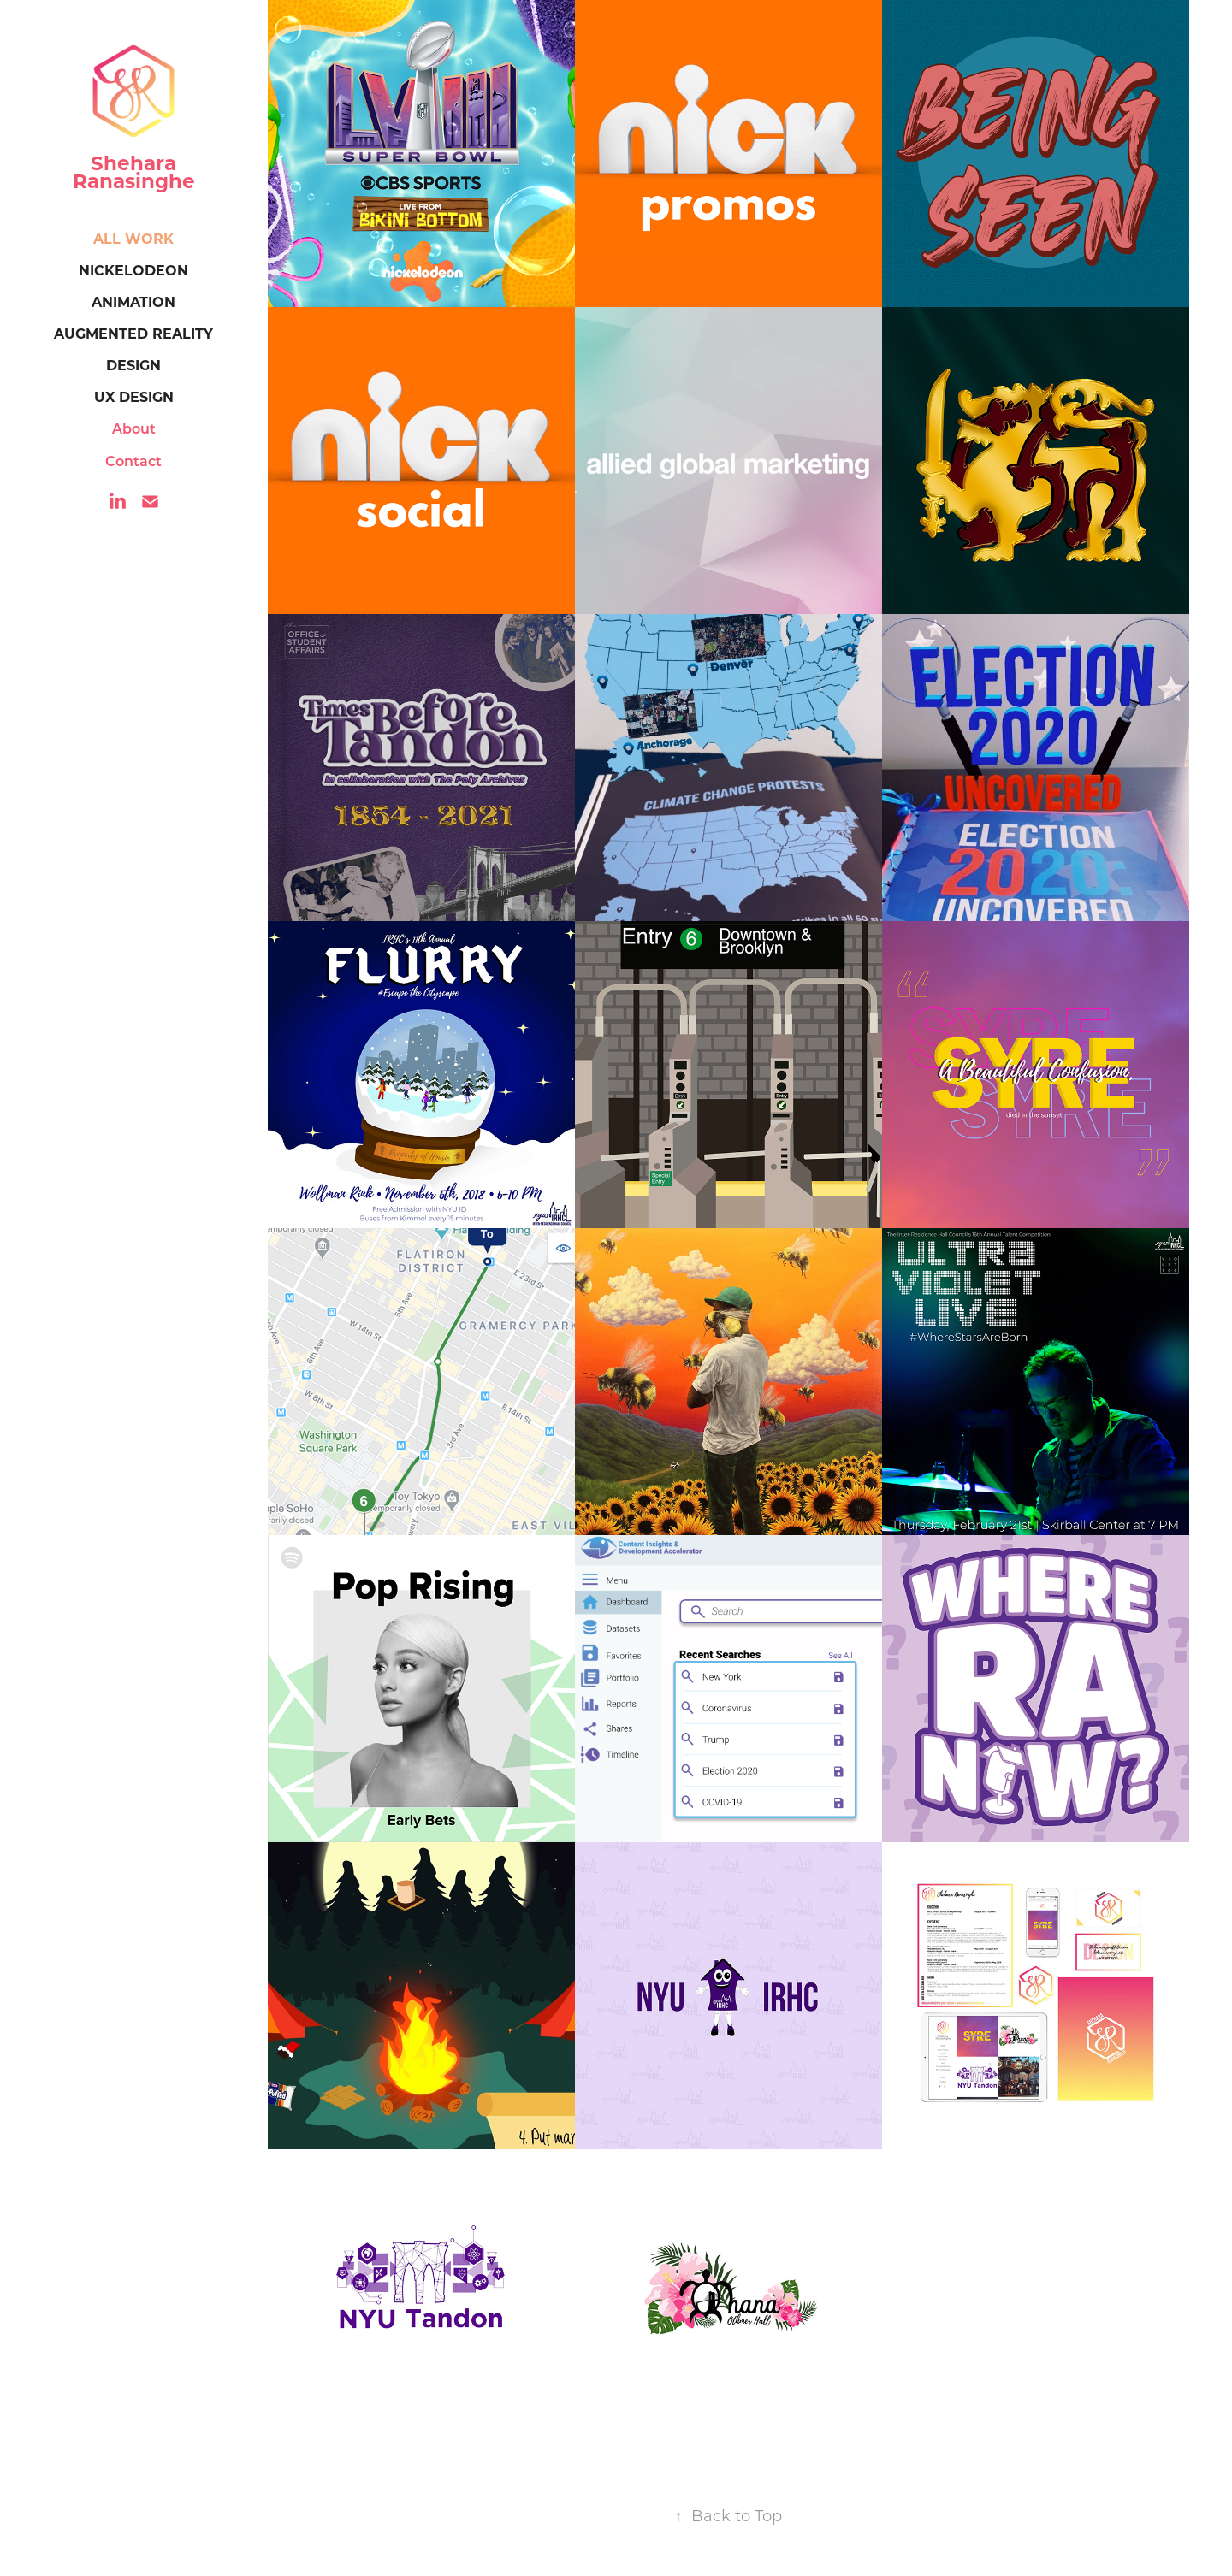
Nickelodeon (133, 270)
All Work (133, 238)
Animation (133, 301)
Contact (133, 461)
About (134, 428)
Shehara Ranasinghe (134, 171)
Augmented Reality (133, 333)
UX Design (134, 396)
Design (133, 365)
